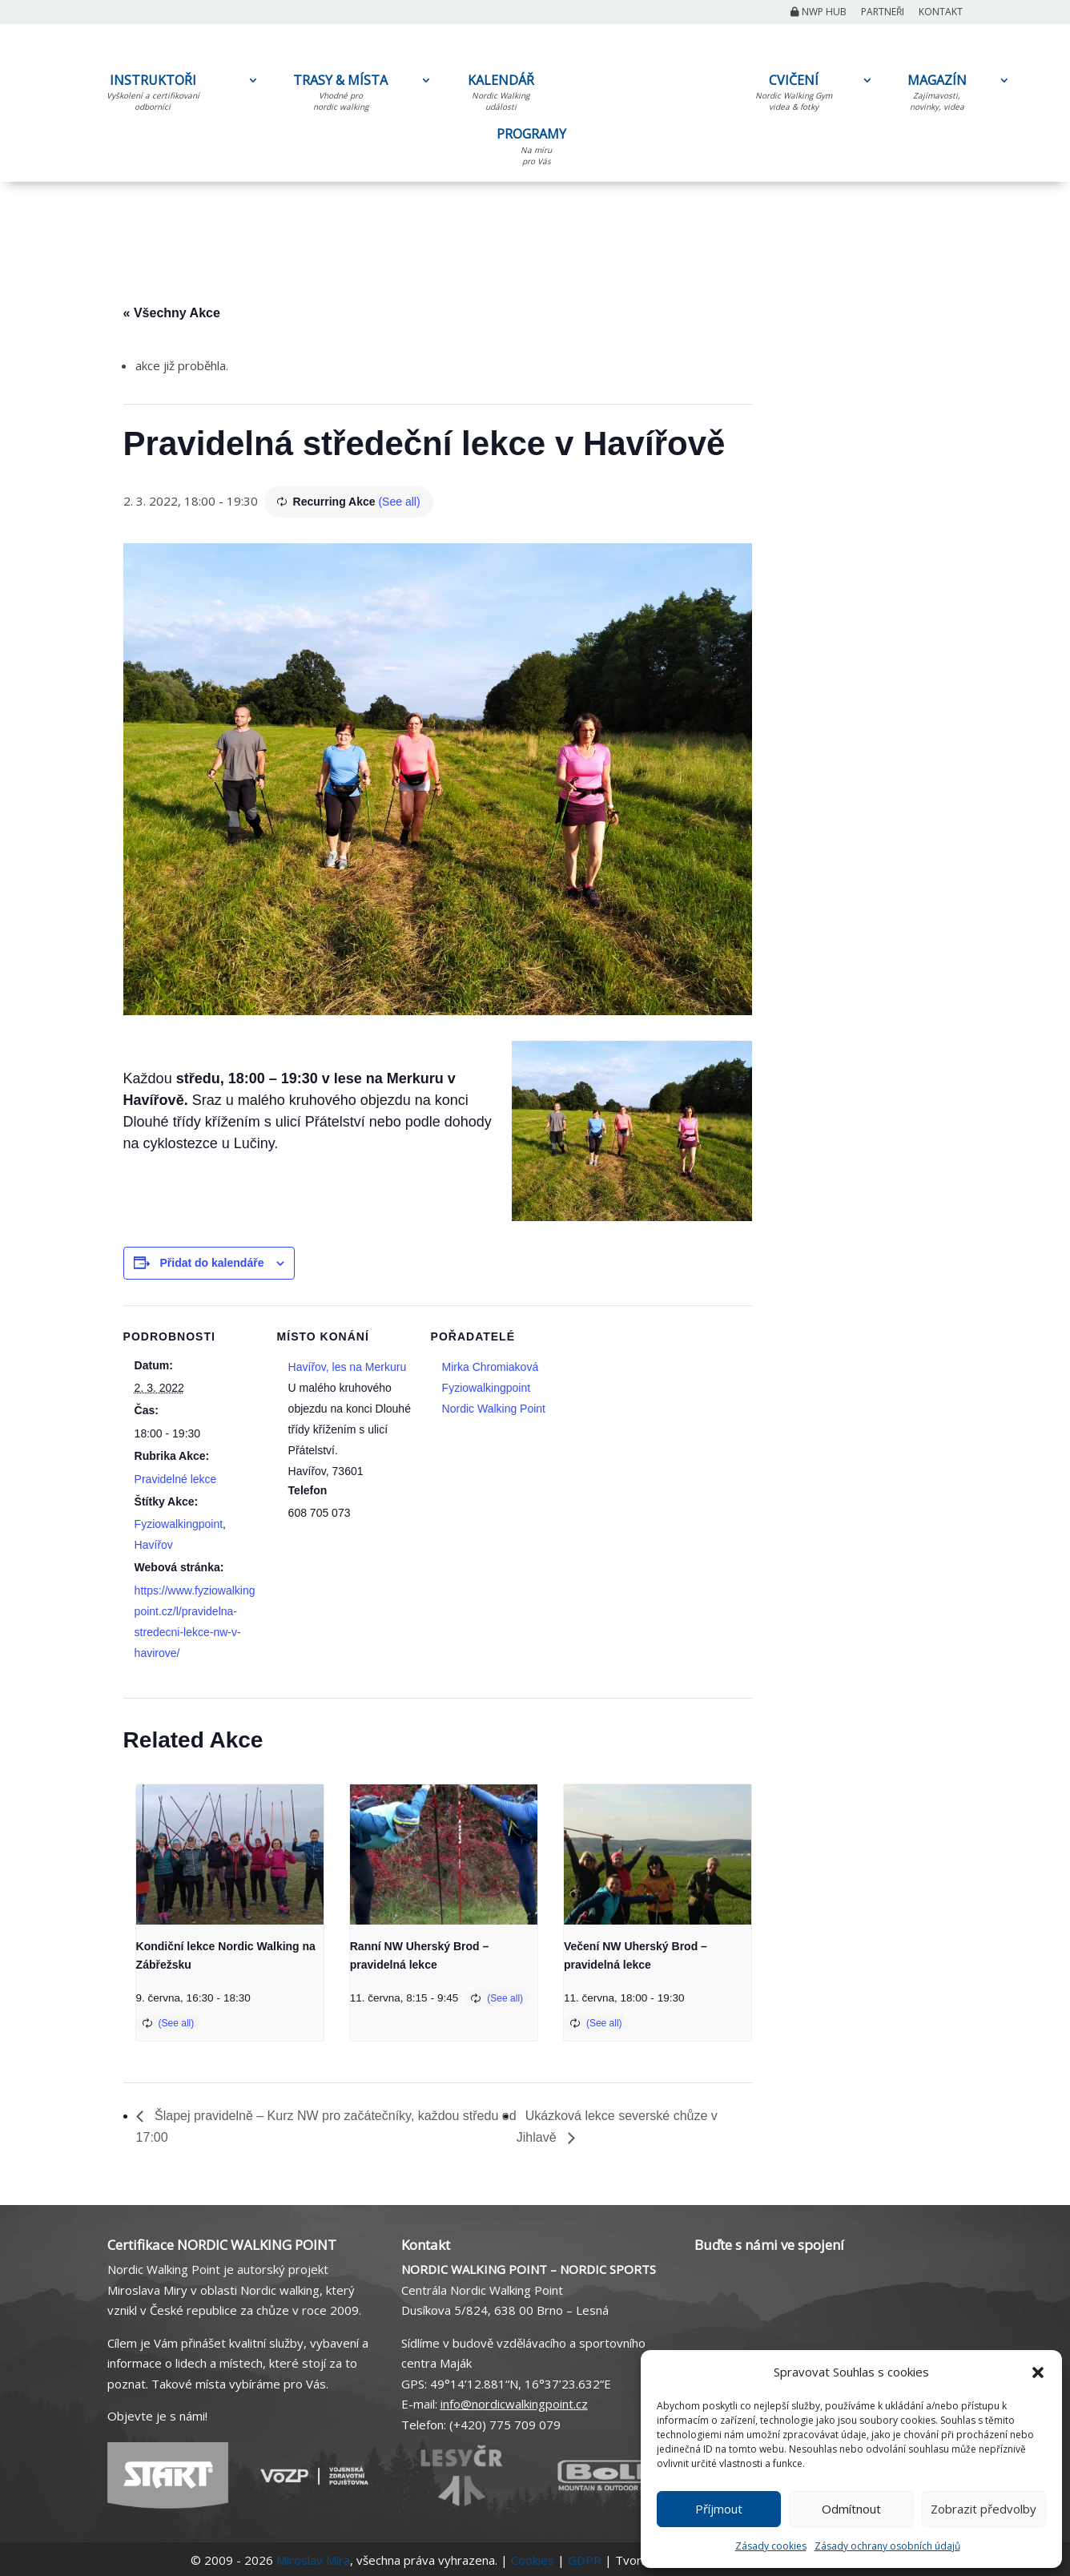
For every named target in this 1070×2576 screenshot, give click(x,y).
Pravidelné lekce (176, 1479)
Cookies (532, 2560)
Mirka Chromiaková (490, 1367)
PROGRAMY (536, 148)
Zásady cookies (771, 2546)
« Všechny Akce (171, 313)
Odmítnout (851, 2509)
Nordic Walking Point (493, 1408)
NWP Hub (818, 12)
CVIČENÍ (793, 95)
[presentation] (230, 1854)
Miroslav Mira (313, 2560)
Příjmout (718, 2509)
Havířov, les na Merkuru (347, 1367)
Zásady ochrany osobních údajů (887, 2546)
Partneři (882, 12)
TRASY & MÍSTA (341, 95)
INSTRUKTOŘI (153, 95)
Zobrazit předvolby (983, 2509)
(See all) (399, 501)
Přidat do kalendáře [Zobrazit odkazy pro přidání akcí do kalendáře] (211, 1262)
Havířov (154, 1544)
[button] (1038, 2372)
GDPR (584, 2560)
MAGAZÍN (937, 95)
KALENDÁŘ (501, 95)
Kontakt (941, 12)
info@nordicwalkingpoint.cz (514, 2404)
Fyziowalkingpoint (179, 1524)
